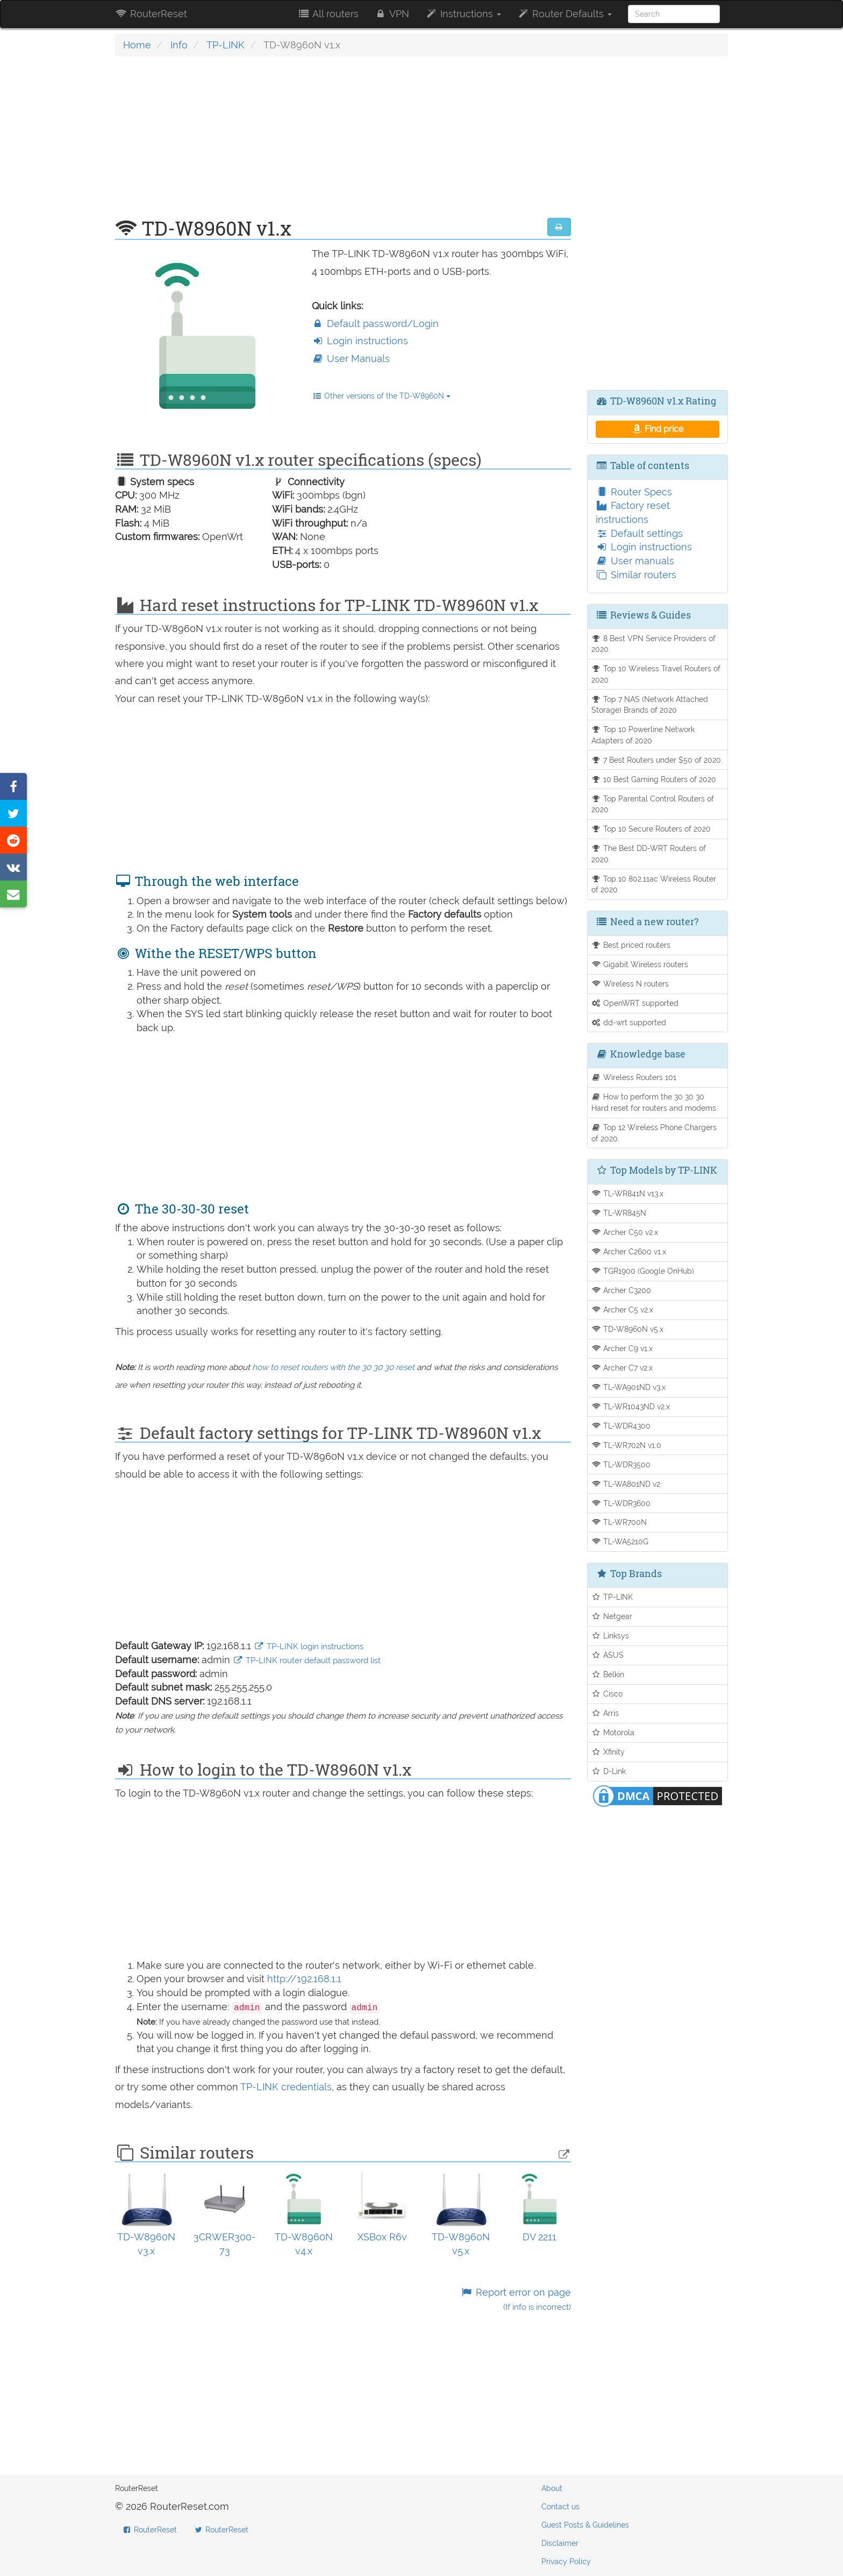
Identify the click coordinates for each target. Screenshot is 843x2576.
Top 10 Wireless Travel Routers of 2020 (656, 674)
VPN (392, 13)
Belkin (608, 1674)
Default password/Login (375, 323)
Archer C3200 (621, 1290)
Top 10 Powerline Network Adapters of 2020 (643, 735)
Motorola (613, 1732)
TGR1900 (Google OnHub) (643, 1270)
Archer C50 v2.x (625, 1232)
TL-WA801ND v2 (626, 1483)
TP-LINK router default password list (307, 1660)
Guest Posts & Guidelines (585, 2525)
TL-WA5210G (620, 1541)
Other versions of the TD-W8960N (381, 396)
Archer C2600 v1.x (629, 1251)
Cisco (607, 1693)
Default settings (639, 533)
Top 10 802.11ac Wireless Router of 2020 (654, 884)
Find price (657, 429)
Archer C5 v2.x (622, 1309)
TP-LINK (225, 45)
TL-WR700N (619, 1522)
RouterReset (151, 13)
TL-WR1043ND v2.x (630, 1406)
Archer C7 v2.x (622, 1367)
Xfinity (608, 1751)
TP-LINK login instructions (308, 1646)
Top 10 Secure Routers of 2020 (651, 828)
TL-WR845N (619, 1212)
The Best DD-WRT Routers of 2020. (648, 853)
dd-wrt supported (629, 1022)
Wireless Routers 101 (634, 1077)
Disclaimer (559, 2543)
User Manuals (351, 358)
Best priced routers (631, 944)
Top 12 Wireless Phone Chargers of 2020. (654, 1133)
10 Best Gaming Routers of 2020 (654, 779)
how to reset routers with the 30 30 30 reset (333, 1367)
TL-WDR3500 (621, 1464)
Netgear (612, 1616)
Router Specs (634, 492)
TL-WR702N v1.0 (626, 1445)
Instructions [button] (463, 13)
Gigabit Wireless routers (640, 964)
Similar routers (636, 574)
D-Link (608, 1771)
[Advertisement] (343, 142)
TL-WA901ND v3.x (628, 1387)
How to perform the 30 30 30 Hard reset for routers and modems (653, 1102)
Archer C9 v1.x (622, 1348)
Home (137, 45)
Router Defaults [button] (564, 13)
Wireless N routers (630, 983)
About (551, 2488)
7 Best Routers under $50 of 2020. (657, 759)
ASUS (607, 1654)
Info (179, 45)
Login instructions (360, 340)
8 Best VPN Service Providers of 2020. (653, 644)
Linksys (610, 1635)
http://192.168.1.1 (304, 1978)
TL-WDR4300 (621, 1425)
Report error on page (515, 2299)
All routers (327, 13)
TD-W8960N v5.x (627, 1328)
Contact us (560, 2506)
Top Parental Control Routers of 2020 (653, 804)
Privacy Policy (566, 2561)
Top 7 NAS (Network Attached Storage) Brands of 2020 (650, 704)
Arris (605, 1713)
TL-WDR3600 (621, 1503)
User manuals (635, 560)
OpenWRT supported (635, 1002)
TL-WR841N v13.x (627, 1193)
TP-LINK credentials (286, 2086)
